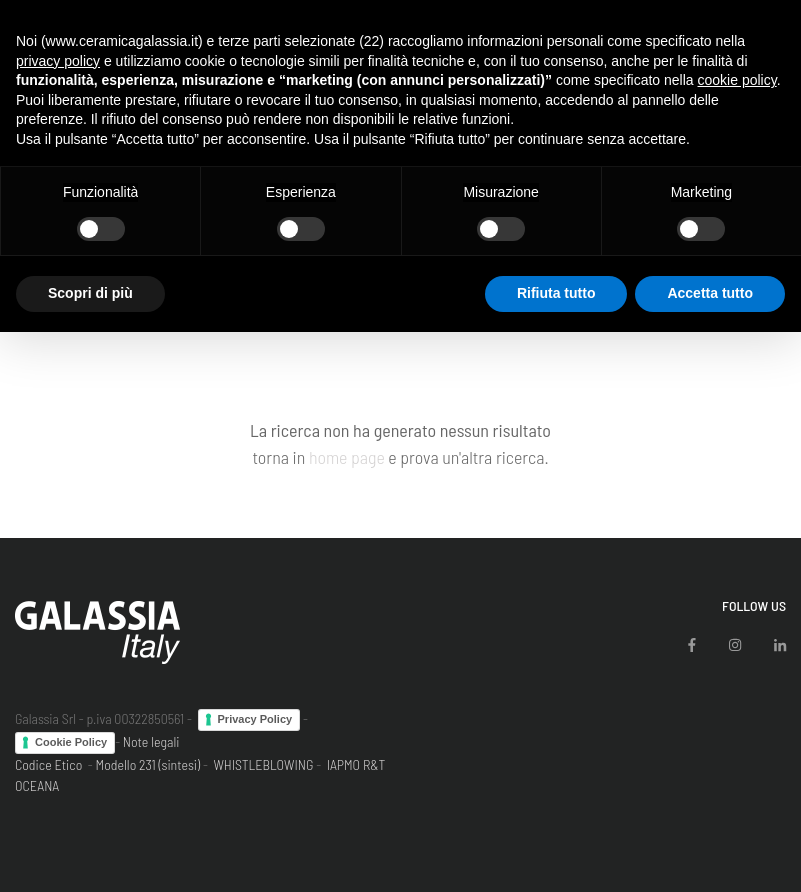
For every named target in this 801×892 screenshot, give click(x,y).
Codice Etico (48, 764)
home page (347, 457)
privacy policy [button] (58, 61)
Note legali (151, 741)
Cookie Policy (71, 742)
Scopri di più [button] (90, 293)
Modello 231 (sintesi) (148, 764)
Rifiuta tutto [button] (556, 293)
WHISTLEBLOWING (263, 764)
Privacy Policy (255, 719)
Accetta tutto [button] (710, 293)
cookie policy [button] (737, 80)
